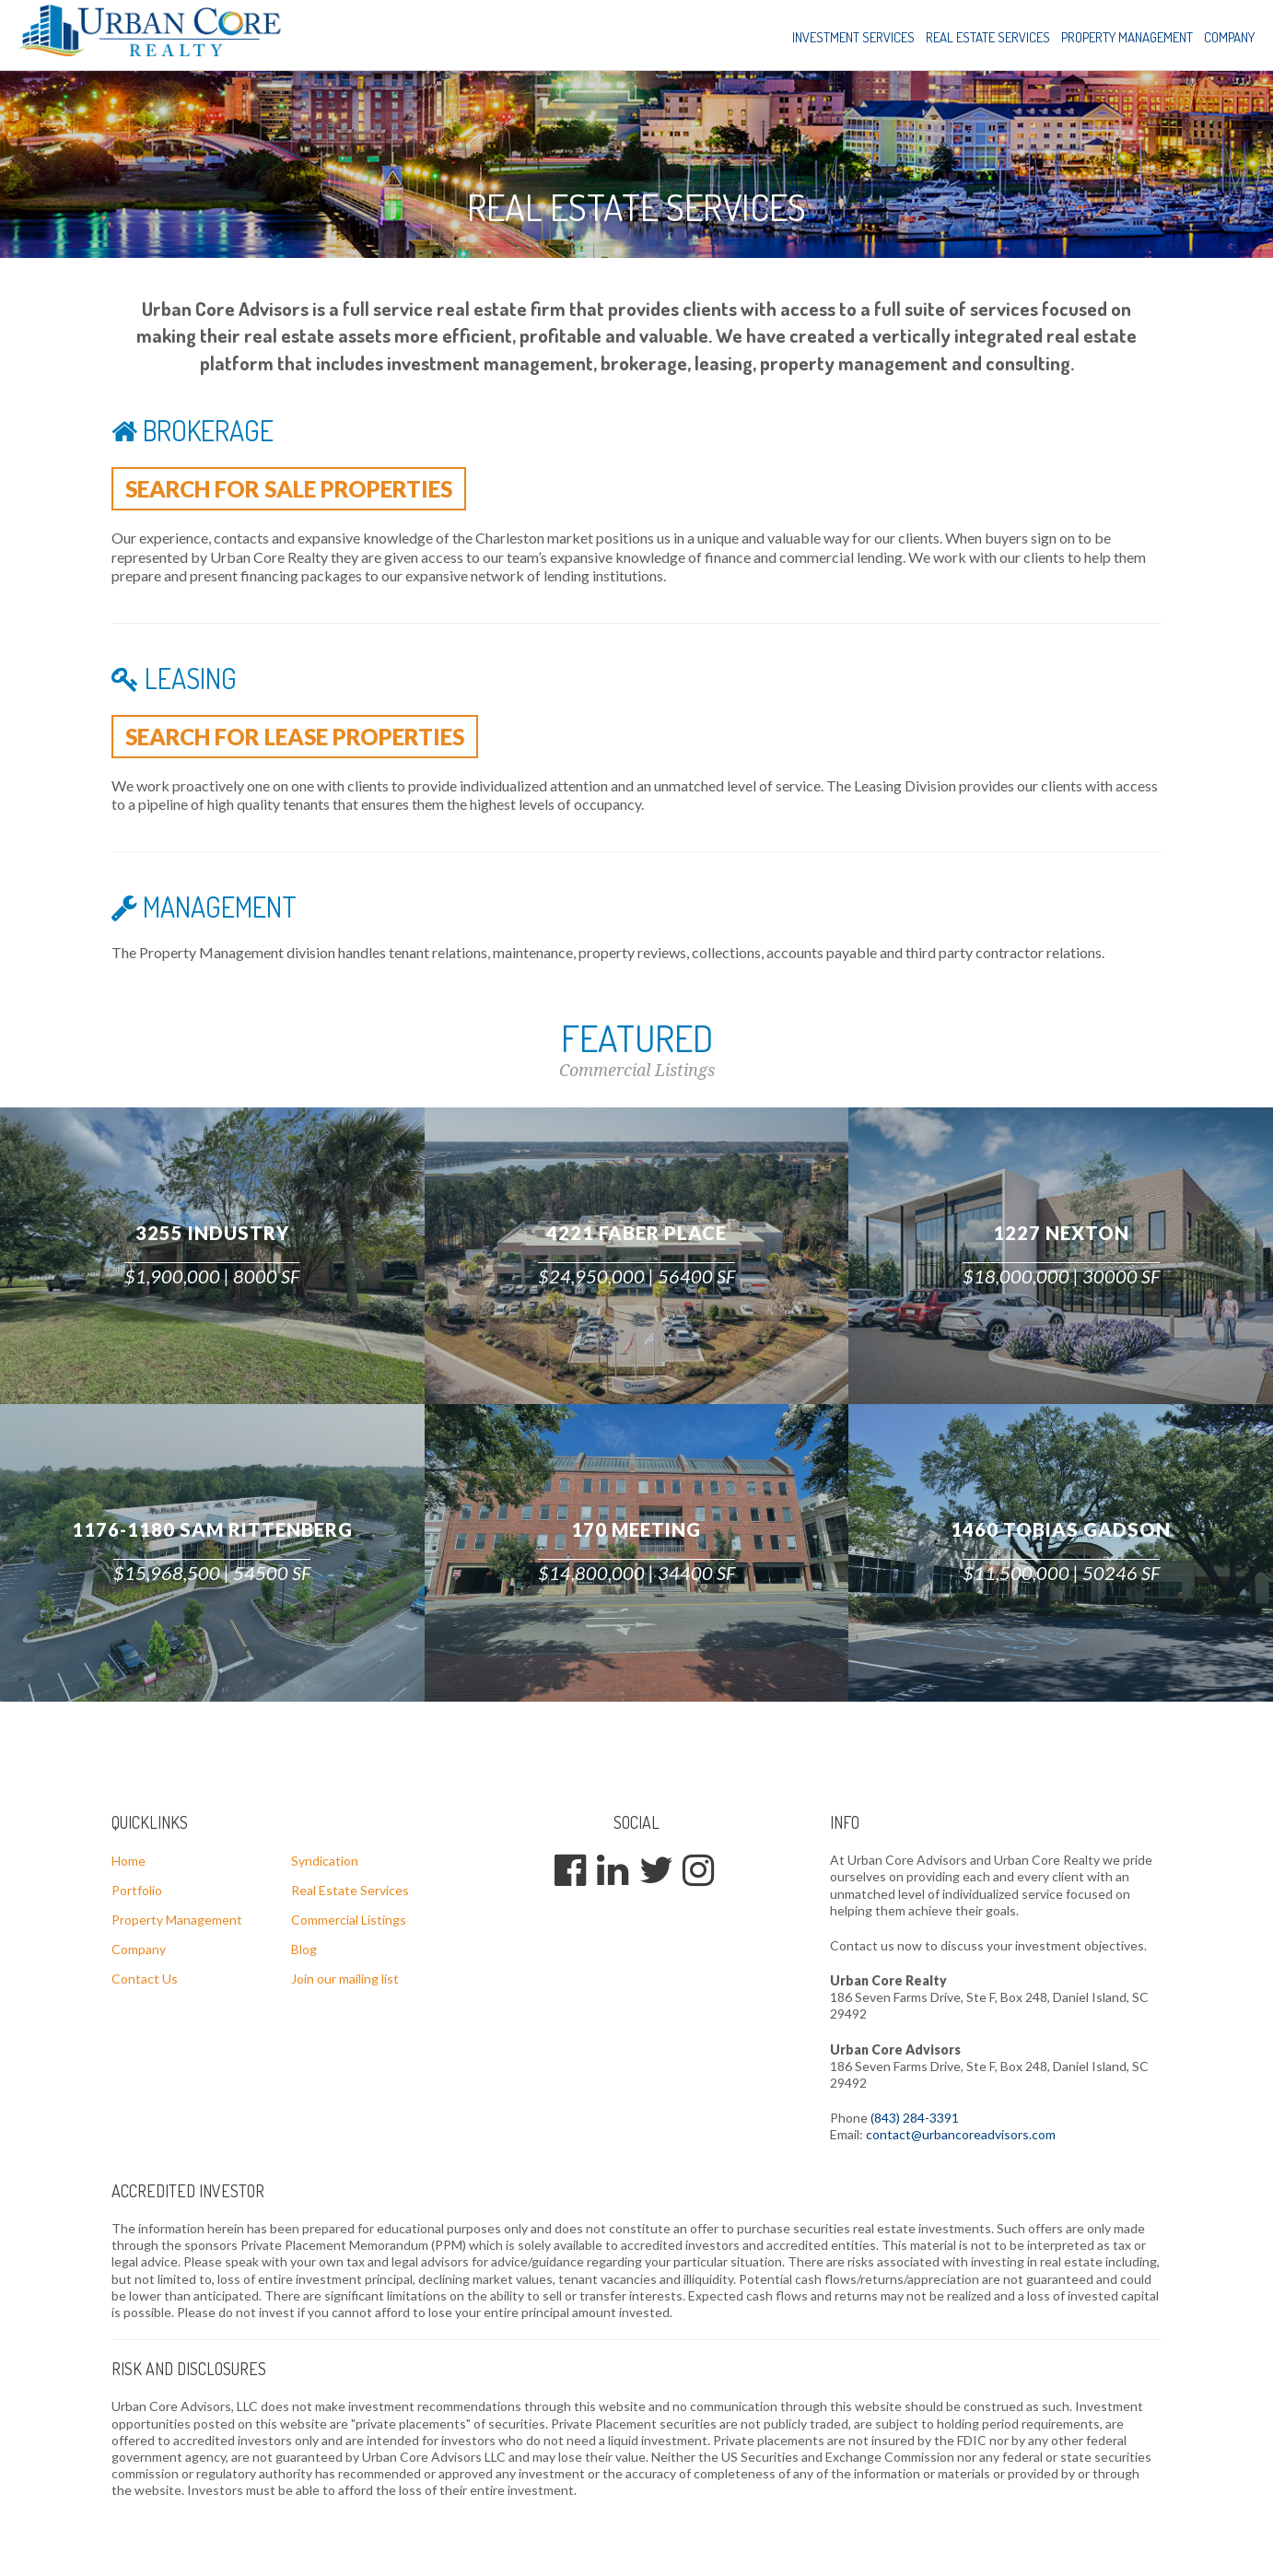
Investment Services (853, 37)
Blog (304, 1953)
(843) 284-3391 (914, 2121)
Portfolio (136, 1894)
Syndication (324, 1864)
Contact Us (144, 1982)
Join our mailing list (345, 1982)
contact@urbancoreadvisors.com (961, 2138)
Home (128, 1864)
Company (1229, 37)
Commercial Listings (348, 1923)
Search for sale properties (303, 489)
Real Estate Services (988, 37)
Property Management (1127, 37)
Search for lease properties (310, 739)
